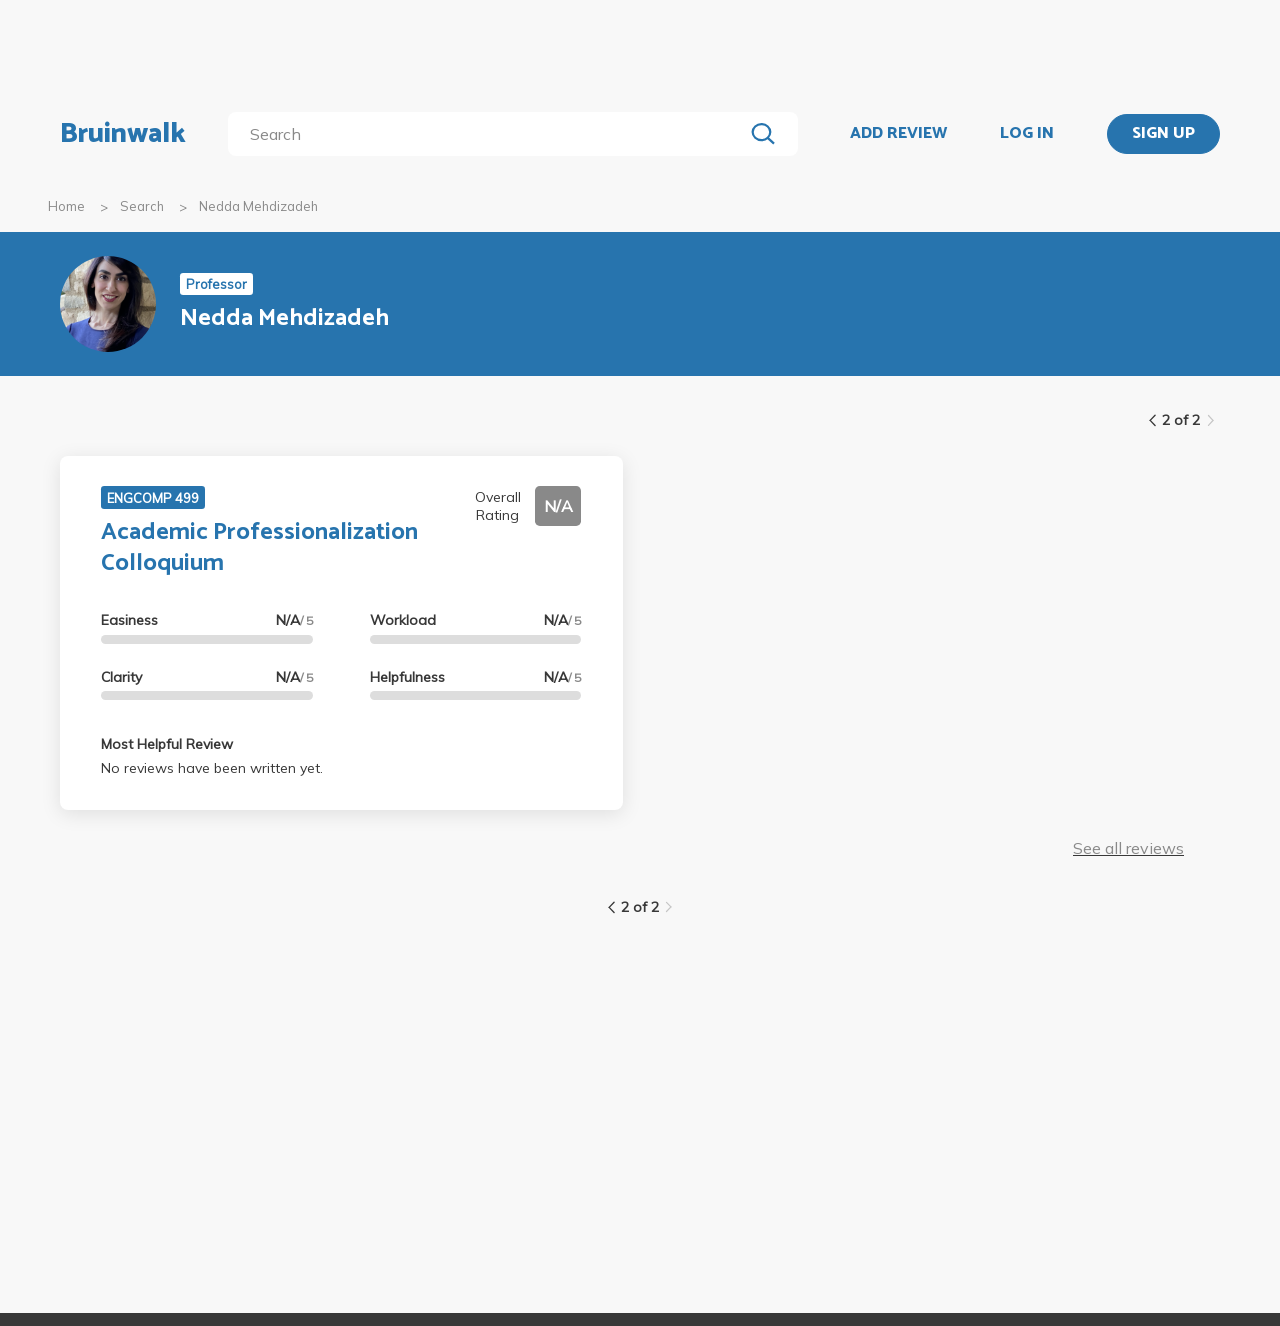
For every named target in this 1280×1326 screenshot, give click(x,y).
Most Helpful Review (167, 744)
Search (142, 206)
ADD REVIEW (898, 134)
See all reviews (1128, 848)
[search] (489, 134)
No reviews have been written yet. (212, 768)
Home (66, 206)
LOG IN (1027, 134)
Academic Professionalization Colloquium (259, 548)
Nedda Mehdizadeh (258, 206)
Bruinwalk (123, 134)
